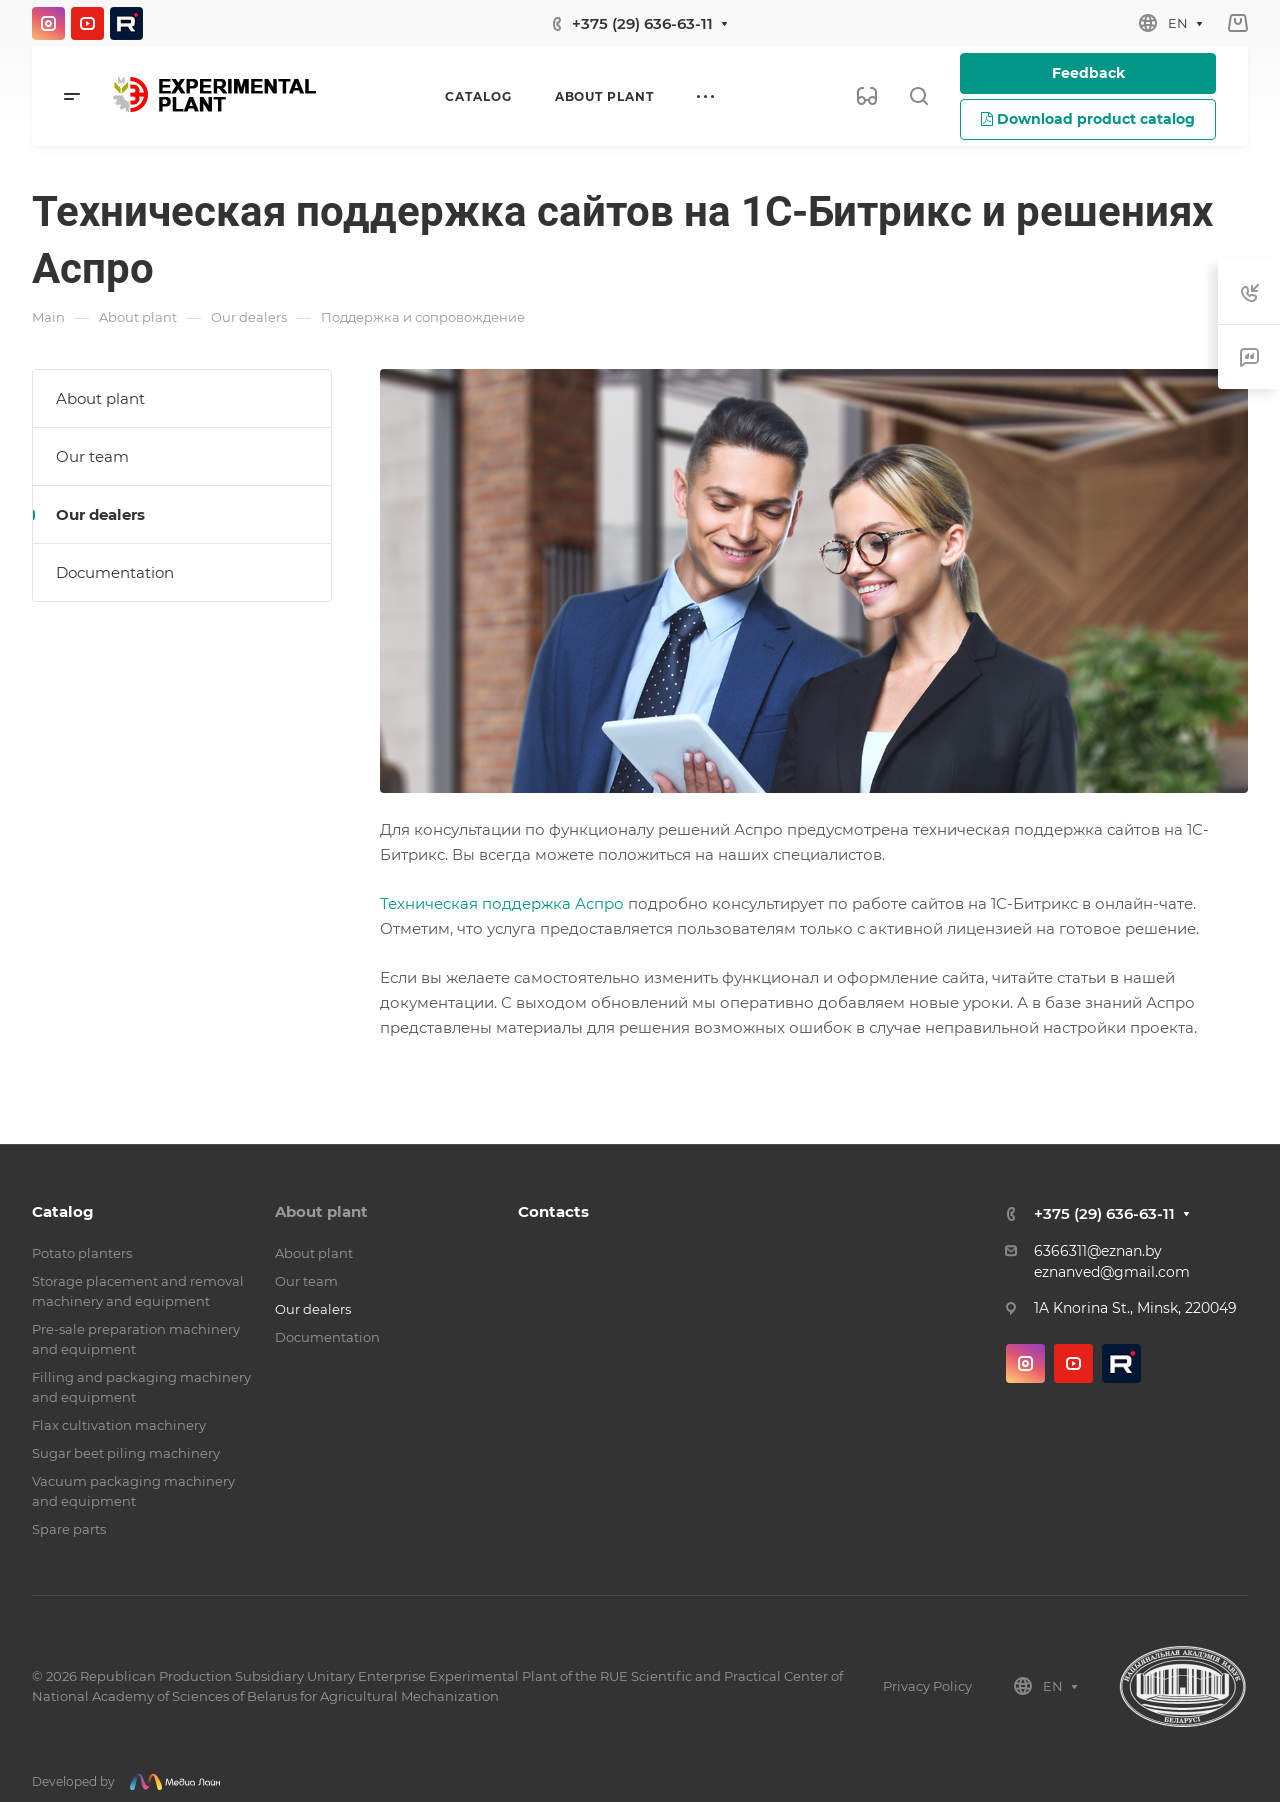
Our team (92, 456)
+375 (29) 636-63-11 (642, 23)
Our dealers (100, 514)
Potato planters (82, 1253)
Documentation (115, 572)
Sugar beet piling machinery (126, 1453)
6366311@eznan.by (1098, 1251)
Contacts (553, 1211)
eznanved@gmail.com (1112, 1272)
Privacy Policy (927, 1686)
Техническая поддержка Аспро (502, 903)
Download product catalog (1088, 119)
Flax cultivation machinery (119, 1425)
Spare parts (69, 1529)
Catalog (63, 1211)
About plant (100, 398)
